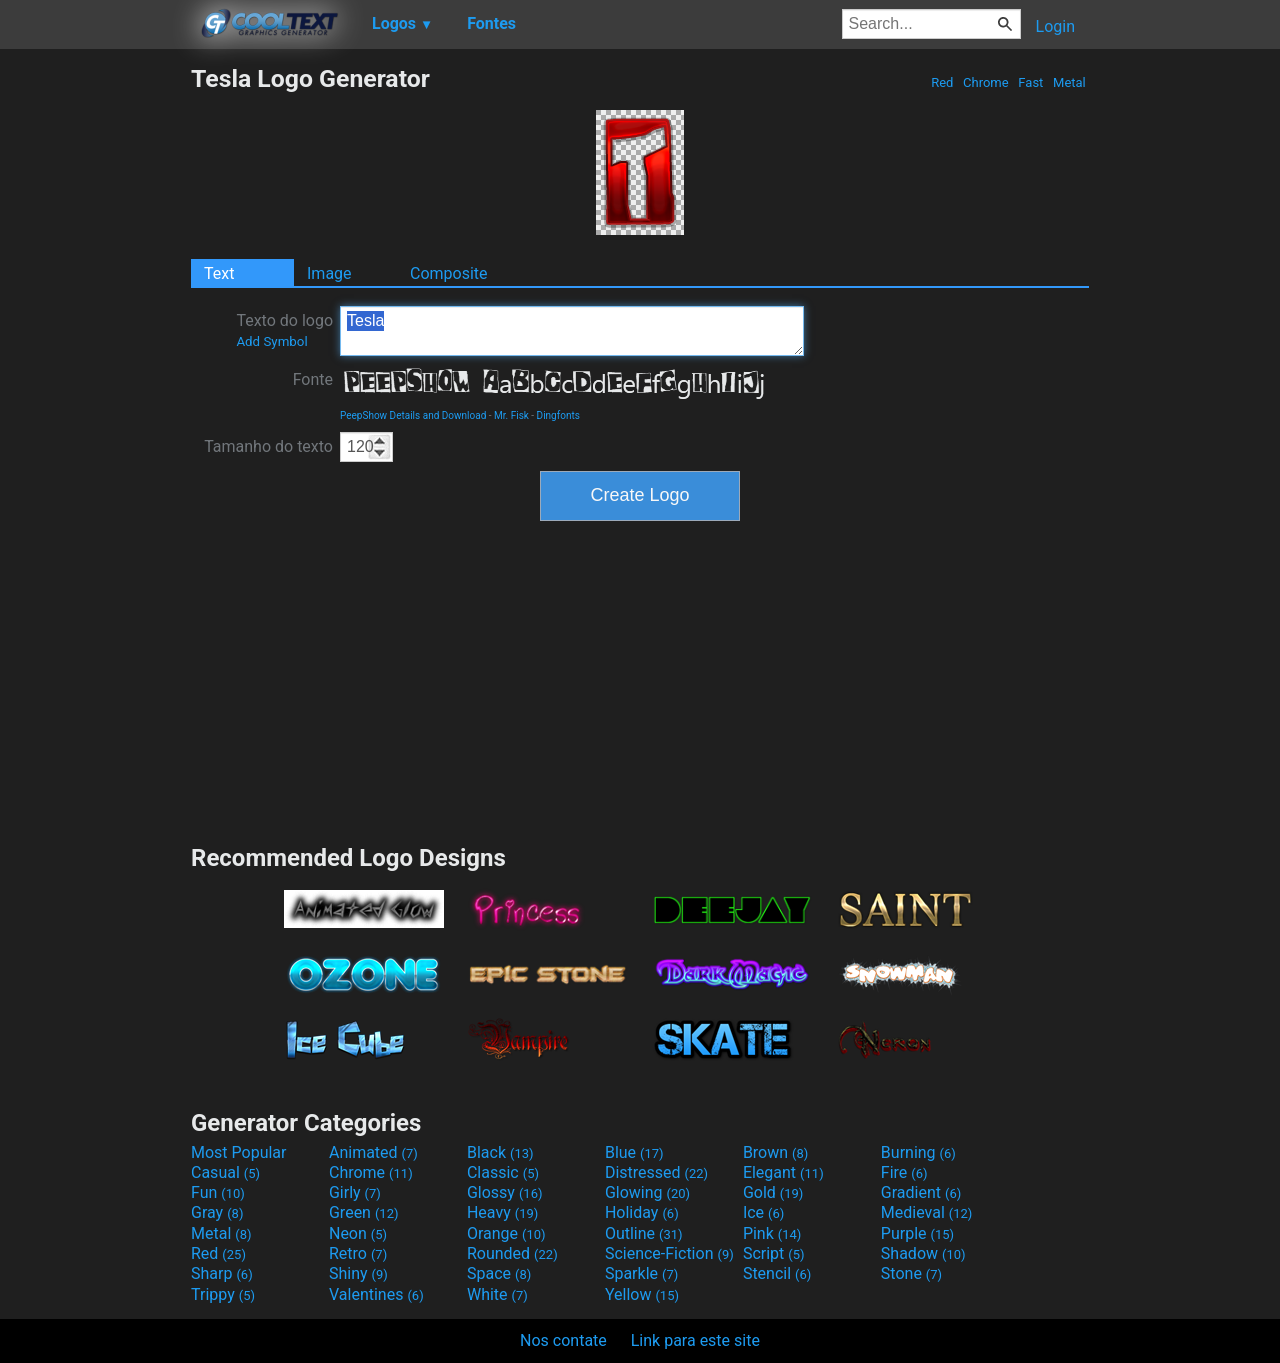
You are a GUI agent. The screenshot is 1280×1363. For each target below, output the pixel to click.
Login (1055, 26)
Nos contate (563, 1340)
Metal (1069, 82)
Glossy (505, 1192)
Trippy (223, 1294)
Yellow (642, 1294)
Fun (218, 1192)
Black (500, 1152)
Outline (644, 1233)
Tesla (572, 331)
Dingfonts (558, 415)
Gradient (921, 1192)
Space (499, 1273)
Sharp (222, 1273)
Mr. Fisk (511, 415)
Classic (503, 1172)
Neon (358, 1233)
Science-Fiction (669, 1253)
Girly (355, 1192)
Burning (918, 1152)
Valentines (376, 1294)
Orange (506, 1233)
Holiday (642, 1212)
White (497, 1294)
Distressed (656, 1172)
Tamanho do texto (268, 446)
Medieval (927, 1212)
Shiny (358, 1273)
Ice (763, 1212)
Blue (634, 1152)
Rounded (512, 1253)
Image (329, 273)
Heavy (502, 1212)
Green (364, 1212)
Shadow (923, 1253)
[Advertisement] (95, 364)
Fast (1030, 82)
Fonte (313, 379)
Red (942, 82)
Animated (373, 1152)
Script (774, 1253)
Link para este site (695, 1340)
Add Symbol (271, 341)
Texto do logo (284, 330)
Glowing (647, 1192)
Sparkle (641, 1273)
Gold (773, 1192)
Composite (449, 273)
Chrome (986, 82)
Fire (904, 1172)
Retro (358, 1253)
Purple (917, 1233)
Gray (217, 1212)
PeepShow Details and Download (413, 415)
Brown (775, 1152)
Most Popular (239, 1152)
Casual (225, 1172)
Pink (772, 1233)
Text (219, 273)
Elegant (783, 1172)
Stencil (777, 1273)
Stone (911, 1273)
